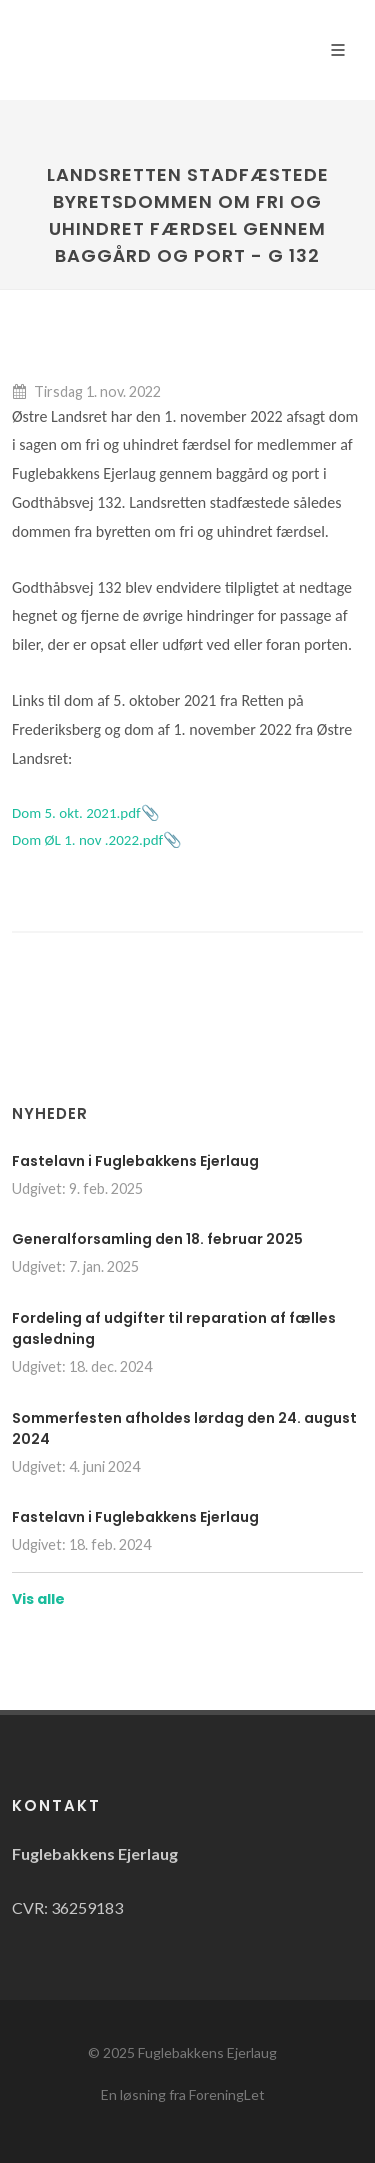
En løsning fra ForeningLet (183, 2094)
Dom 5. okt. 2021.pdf (76, 813)
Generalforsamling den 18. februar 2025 (157, 1239)
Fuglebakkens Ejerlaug (207, 2052)
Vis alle (38, 1599)
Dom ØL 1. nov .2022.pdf (87, 840)
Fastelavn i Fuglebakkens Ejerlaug (135, 1161)
